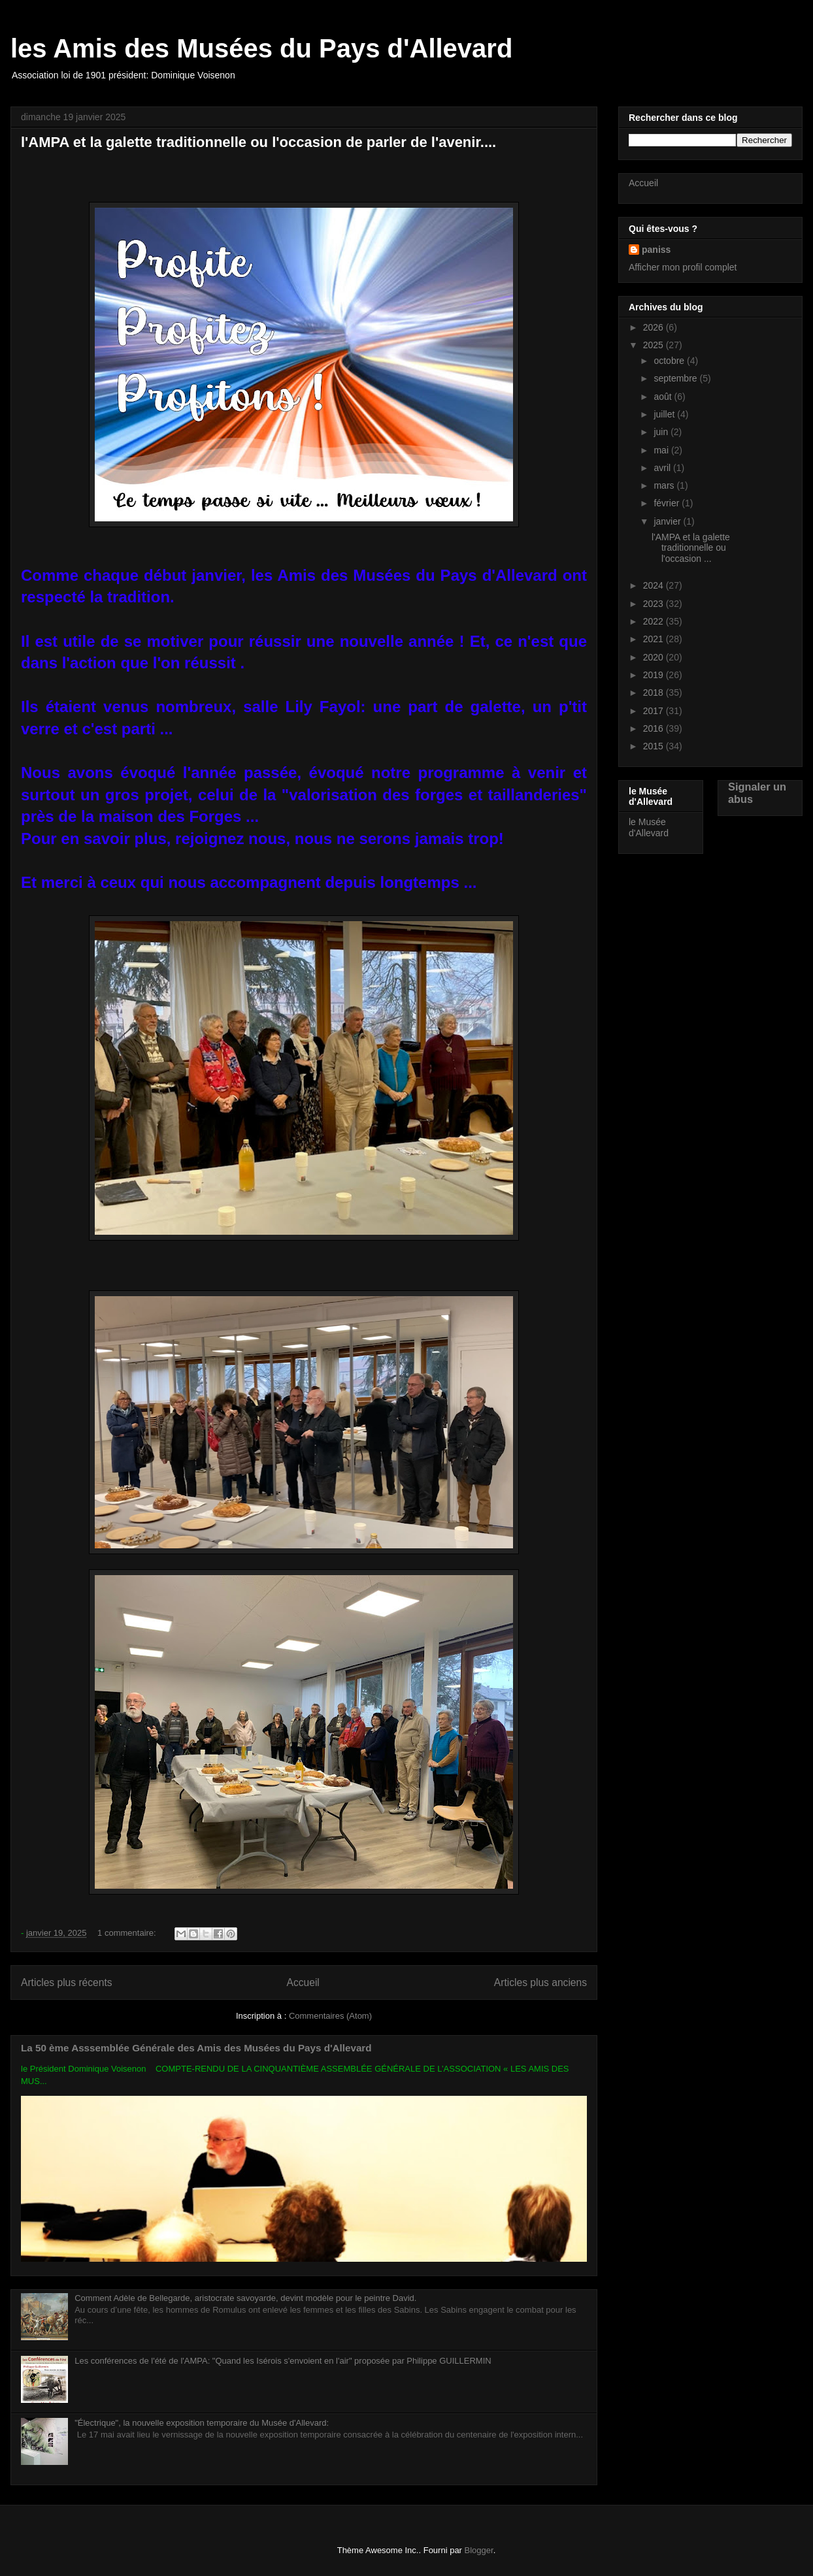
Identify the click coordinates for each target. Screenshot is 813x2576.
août (664, 396)
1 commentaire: (127, 1933)
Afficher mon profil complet (683, 267)
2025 (654, 345)
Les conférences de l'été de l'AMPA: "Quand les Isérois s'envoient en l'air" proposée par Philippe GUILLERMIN (283, 2361)
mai (662, 450)
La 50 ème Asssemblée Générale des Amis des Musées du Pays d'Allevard (196, 2047)
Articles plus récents (66, 1982)
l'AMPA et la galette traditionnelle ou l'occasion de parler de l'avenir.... (258, 142)
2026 (654, 327)
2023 (654, 603)
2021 (654, 639)
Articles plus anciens (540, 1982)
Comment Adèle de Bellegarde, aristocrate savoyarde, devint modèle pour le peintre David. (245, 2298)
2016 (654, 728)
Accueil (303, 1982)
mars (665, 485)
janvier (668, 521)
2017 (654, 711)
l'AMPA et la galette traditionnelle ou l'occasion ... (691, 548)
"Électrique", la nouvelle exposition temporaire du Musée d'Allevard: (202, 2423)
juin (662, 432)
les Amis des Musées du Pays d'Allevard (261, 48)
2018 (654, 692)
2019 (654, 675)
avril (663, 468)
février (668, 503)
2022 (654, 621)
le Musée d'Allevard (649, 827)
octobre (670, 360)
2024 (654, 585)
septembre (676, 378)
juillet (665, 414)
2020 (654, 657)
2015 (654, 746)
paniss (656, 249)
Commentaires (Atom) (330, 2016)
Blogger (479, 2550)
